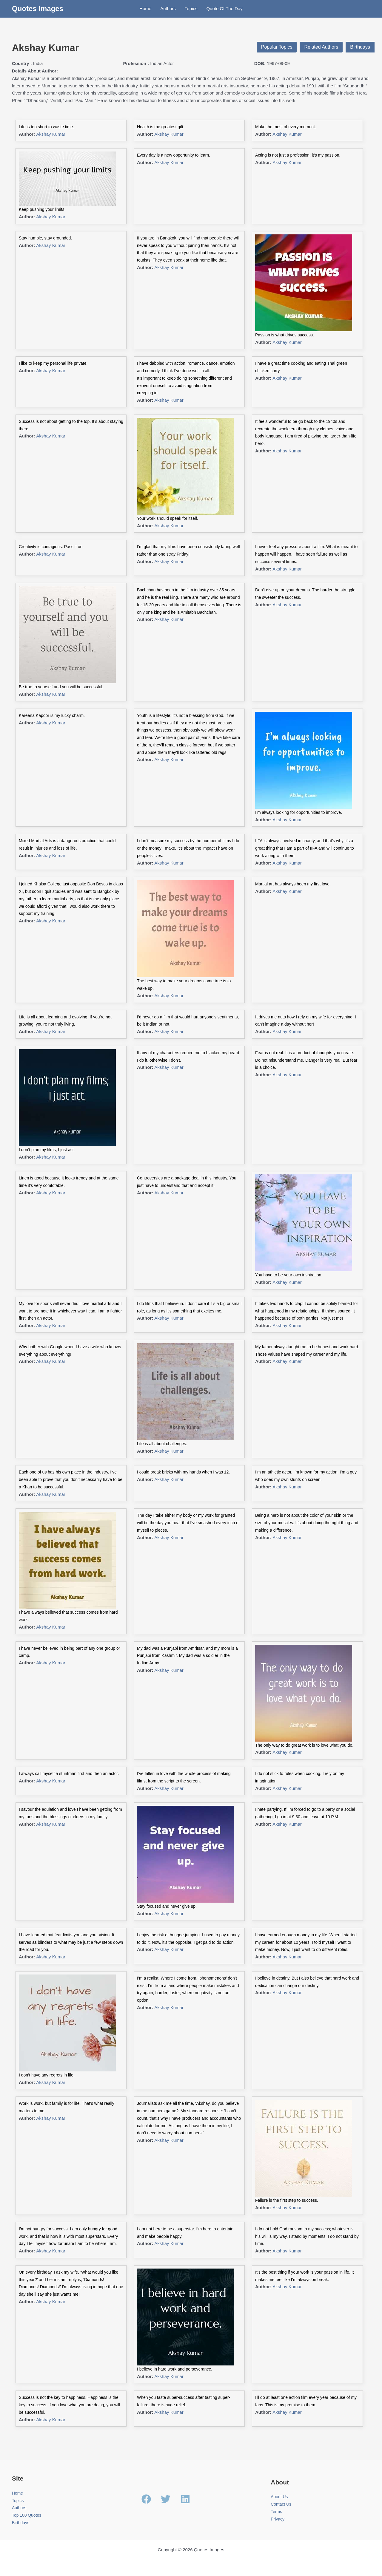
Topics (191, 8)
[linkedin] (187, 2499)
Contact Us (282, 2504)
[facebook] (150, 2499)
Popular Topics (276, 47)
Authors (168, 8)
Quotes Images (37, 8)
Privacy (278, 2518)
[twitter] (170, 2499)
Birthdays (360, 47)
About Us (280, 2496)
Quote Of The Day (224, 8)
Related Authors (321, 47)
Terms (277, 2511)
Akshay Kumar (50, 134)
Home (145, 8)
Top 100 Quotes (28, 2515)
